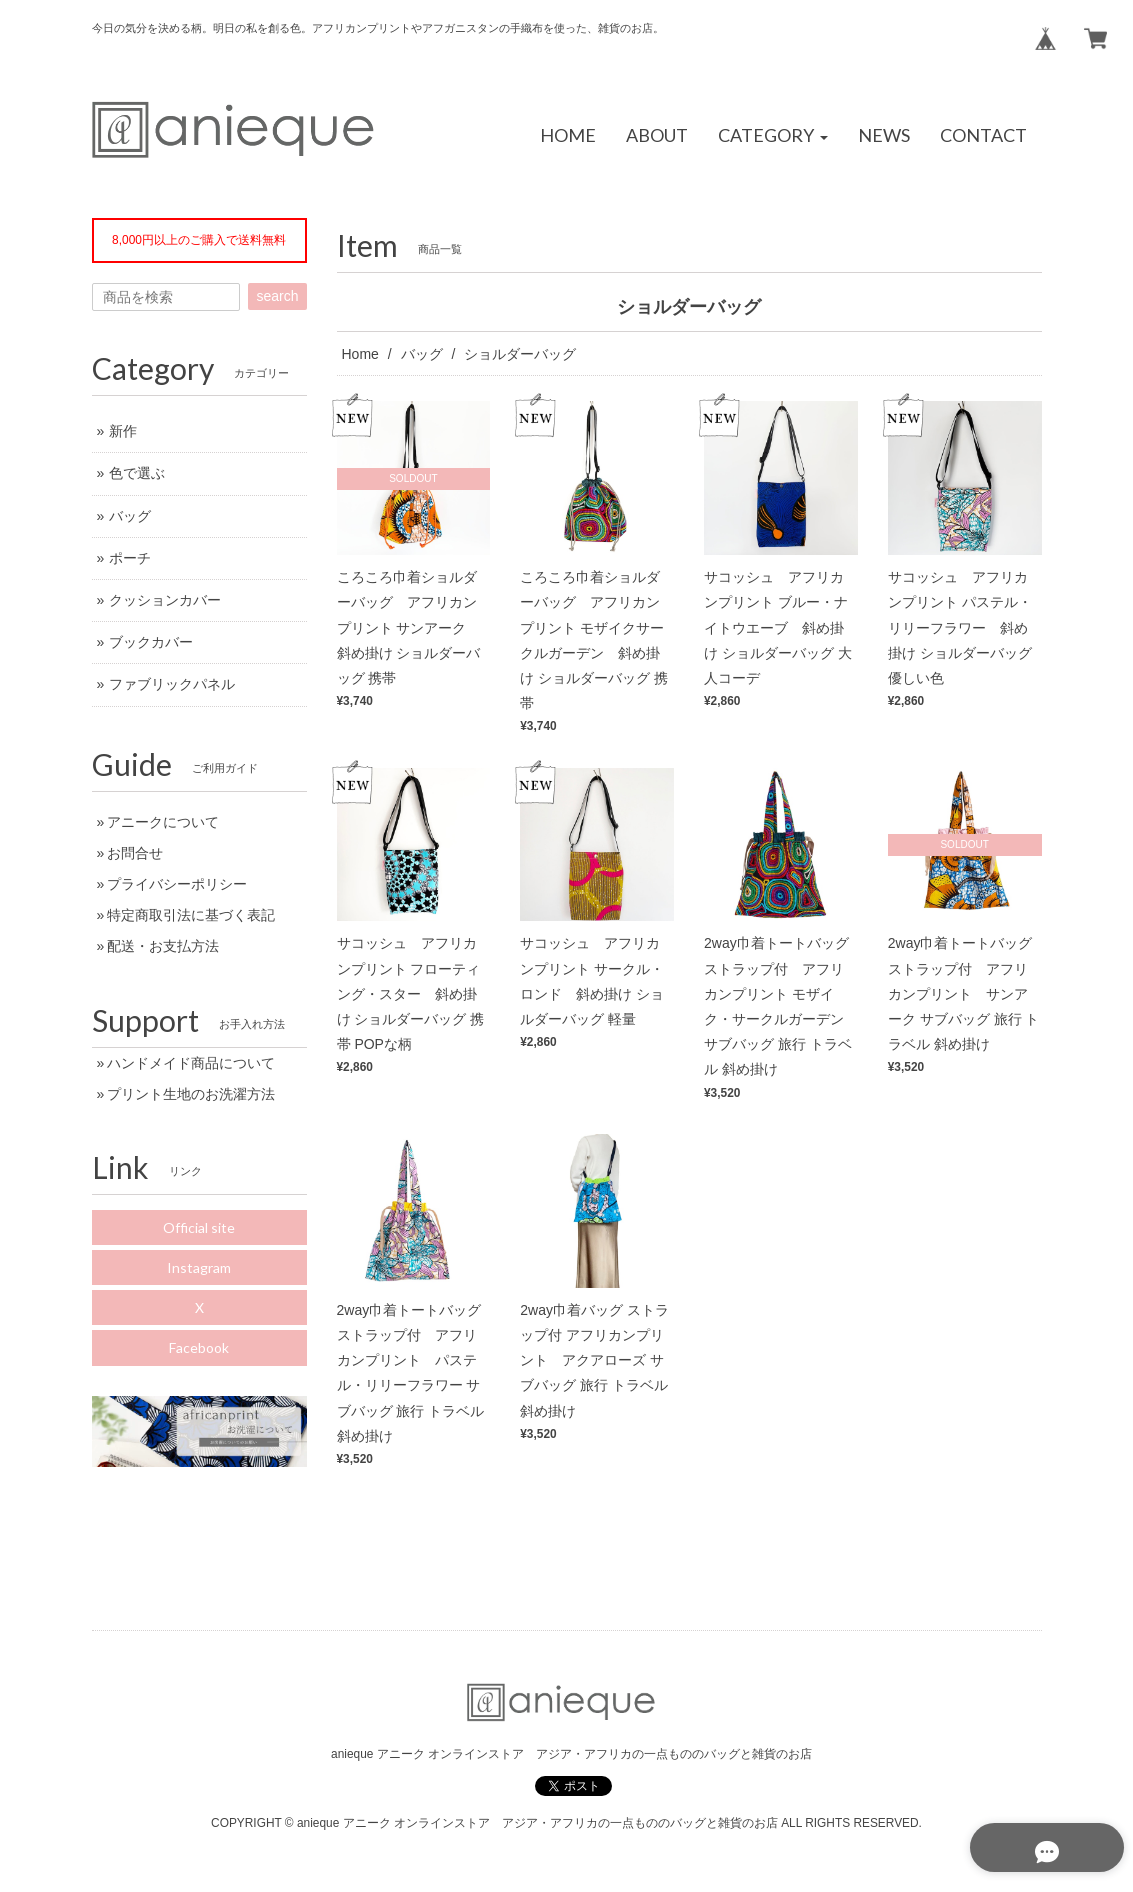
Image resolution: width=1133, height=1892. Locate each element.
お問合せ (135, 853)
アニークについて (163, 822)
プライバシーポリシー (177, 884)
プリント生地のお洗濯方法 (191, 1094)
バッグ (422, 354)
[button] (773, 136)
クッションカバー (165, 600)
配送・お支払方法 (163, 946)
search (277, 296)
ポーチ (130, 558)
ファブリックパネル (172, 684)
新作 (123, 431)
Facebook (199, 1347)
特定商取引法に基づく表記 (191, 915)
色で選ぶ (137, 473)
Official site (199, 1227)
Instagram (199, 1267)
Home (360, 354)
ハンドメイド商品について (191, 1063)
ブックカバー (151, 642)
